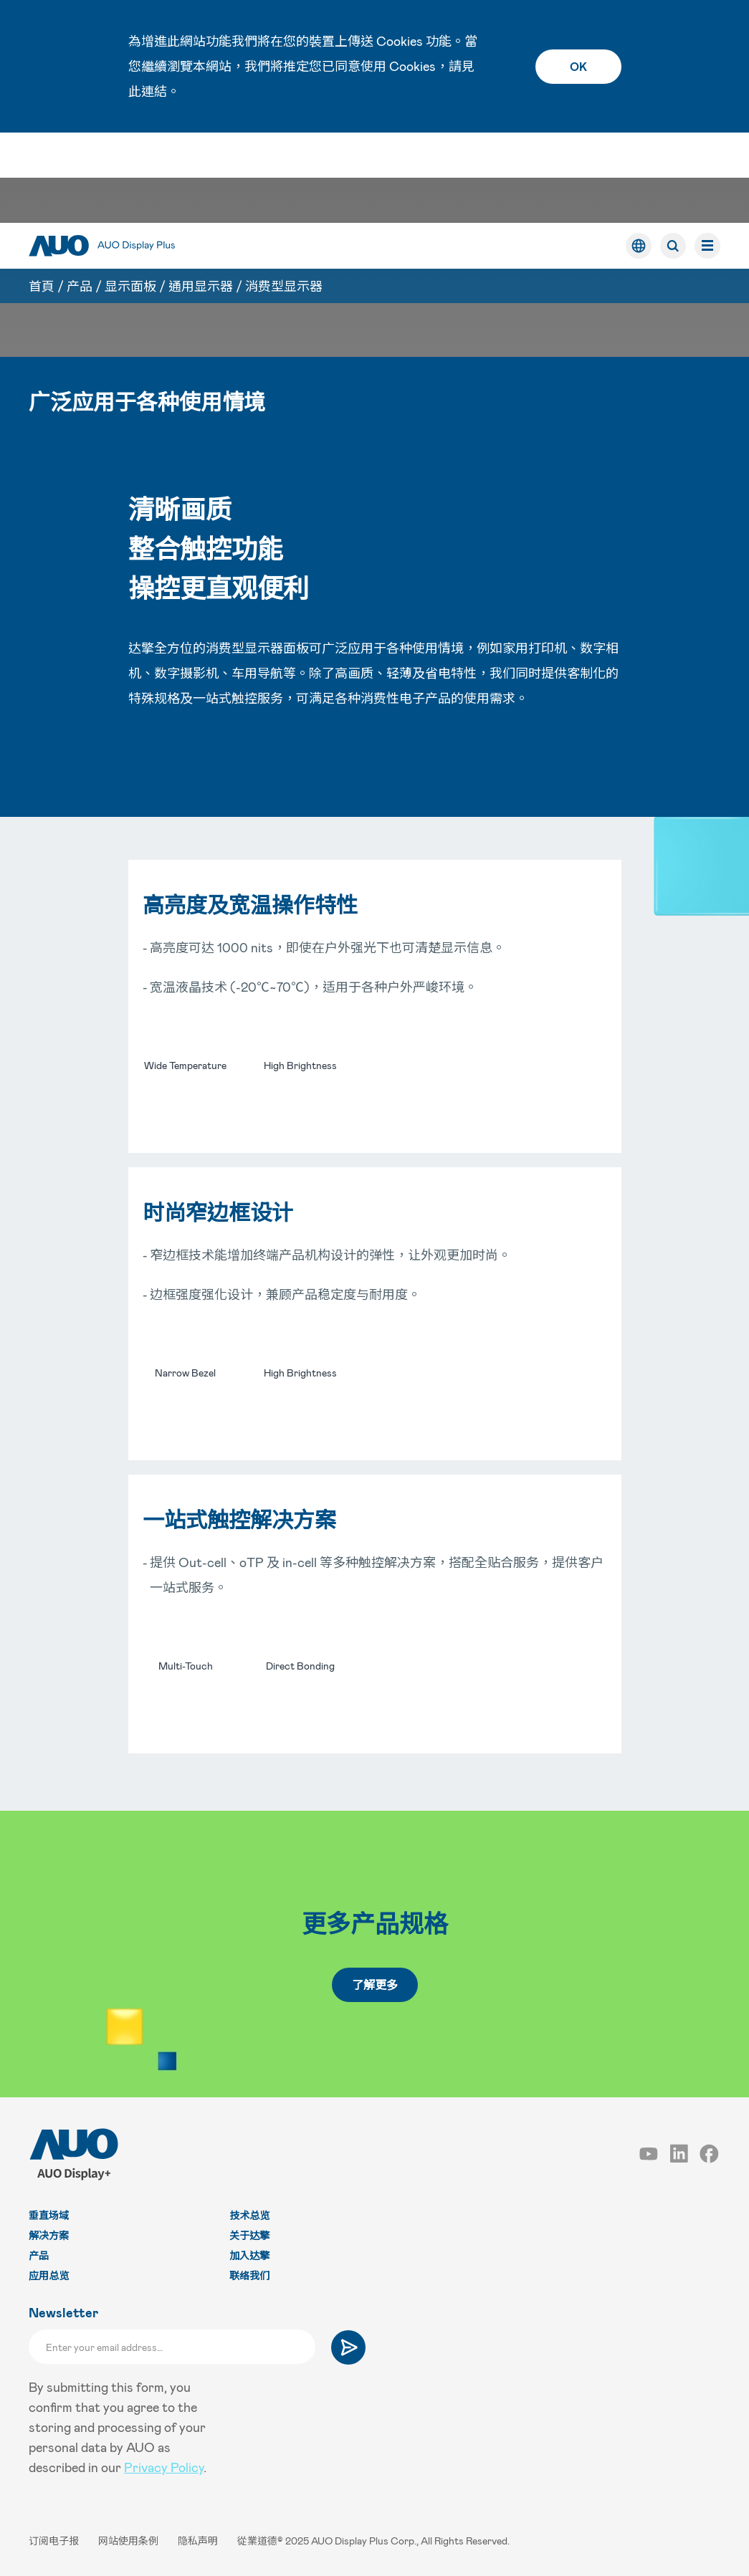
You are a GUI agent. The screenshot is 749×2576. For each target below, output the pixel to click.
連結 (154, 91)
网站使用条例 (129, 2540)
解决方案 (49, 2235)
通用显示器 (200, 196)
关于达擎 (249, 2235)
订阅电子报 (55, 2540)
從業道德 (257, 2540)
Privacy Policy (164, 2467)
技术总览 (249, 2215)
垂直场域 (49, 2215)
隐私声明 (199, 2540)
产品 (79, 196)
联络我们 (249, 2275)
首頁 (41, 196)
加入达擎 (249, 2255)
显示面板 (130, 196)
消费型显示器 (284, 196)
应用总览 (49, 2275)
